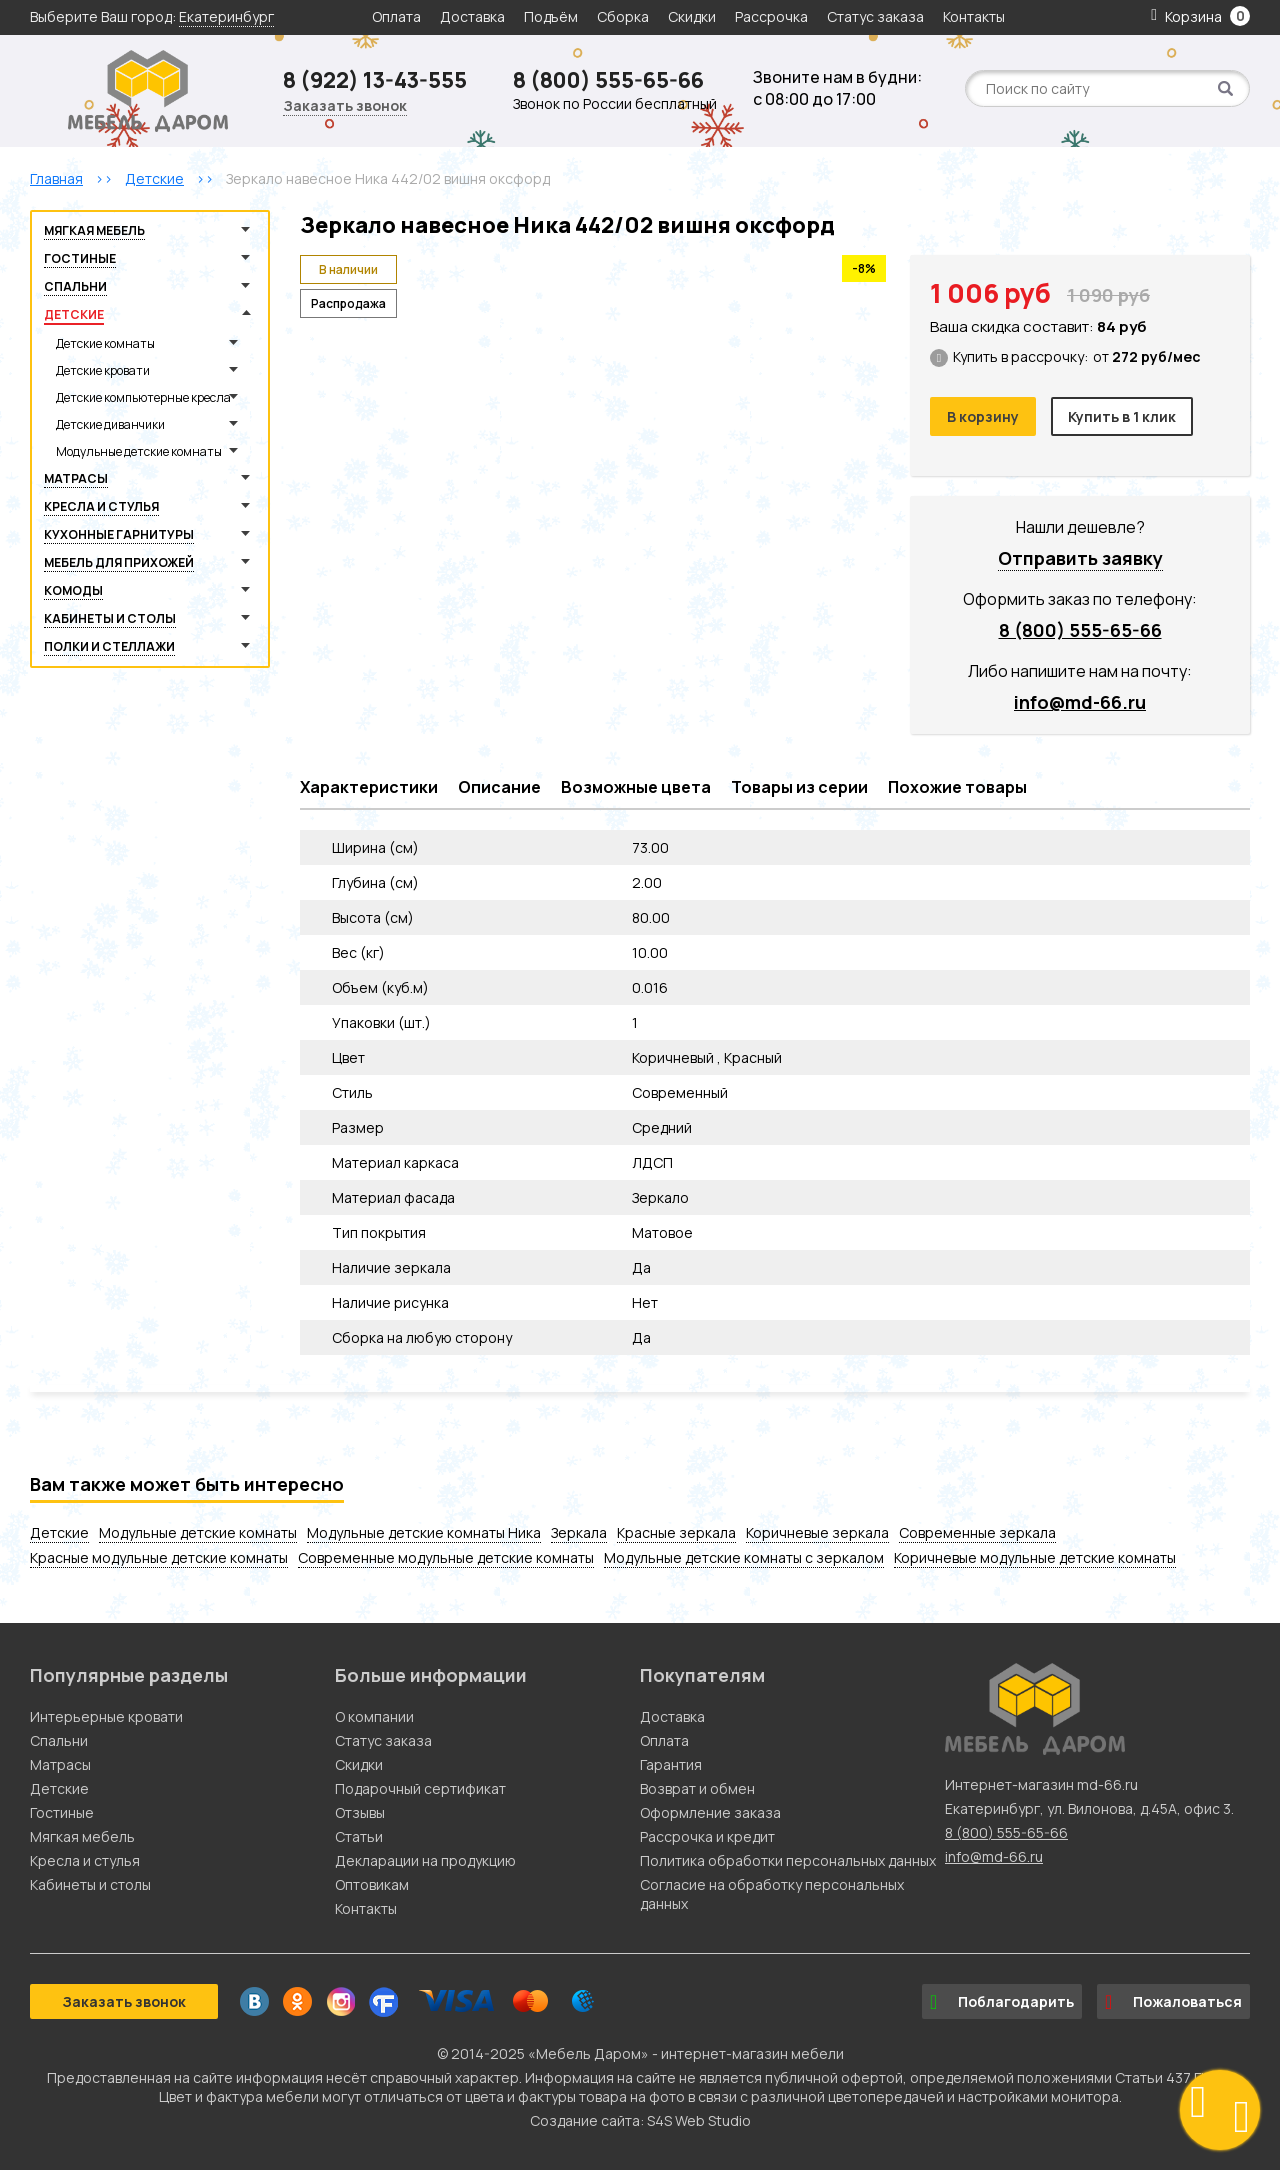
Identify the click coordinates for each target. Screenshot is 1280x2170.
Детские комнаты (105, 343)
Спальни (75, 286)
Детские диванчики (110, 424)
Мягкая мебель (94, 230)
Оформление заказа (710, 1812)
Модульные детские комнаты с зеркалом (744, 1557)
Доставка (472, 16)
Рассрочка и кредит (707, 1836)
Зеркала (579, 1532)
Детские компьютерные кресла (143, 397)
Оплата (396, 16)
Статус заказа (875, 16)
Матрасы (76, 478)
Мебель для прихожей (119, 562)
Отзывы (360, 1812)
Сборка (623, 16)
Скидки (693, 16)
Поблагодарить (1002, 2002)
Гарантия (671, 1764)
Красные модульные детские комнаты (159, 1557)
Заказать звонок (345, 105)
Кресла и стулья (101, 506)
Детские (74, 314)
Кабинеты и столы (110, 618)
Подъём (551, 16)
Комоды (73, 590)
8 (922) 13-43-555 (375, 80)
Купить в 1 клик (1122, 416)
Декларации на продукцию (425, 1860)
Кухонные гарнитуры (119, 534)
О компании (374, 1716)
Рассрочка (771, 16)
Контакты (974, 16)
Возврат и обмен (697, 1788)
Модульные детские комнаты (139, 451)
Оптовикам (372, 1884)
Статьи (359, 1836)
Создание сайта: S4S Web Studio (640, 2120)
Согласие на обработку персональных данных (772, 1894)
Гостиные (80, 258)
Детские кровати (103, 370)
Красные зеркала (676, 1532)
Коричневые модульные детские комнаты (1035, 1557)
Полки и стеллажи (109, 646)
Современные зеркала (977, 1532)
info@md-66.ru (1080, 702)
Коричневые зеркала (817, 1532)
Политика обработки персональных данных (788, 1860)
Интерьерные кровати (106, 1716)
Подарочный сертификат (420, 1788)
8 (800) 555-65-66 (608, 80)
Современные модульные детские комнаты (446, 1557)
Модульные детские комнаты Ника (424, 1532)
